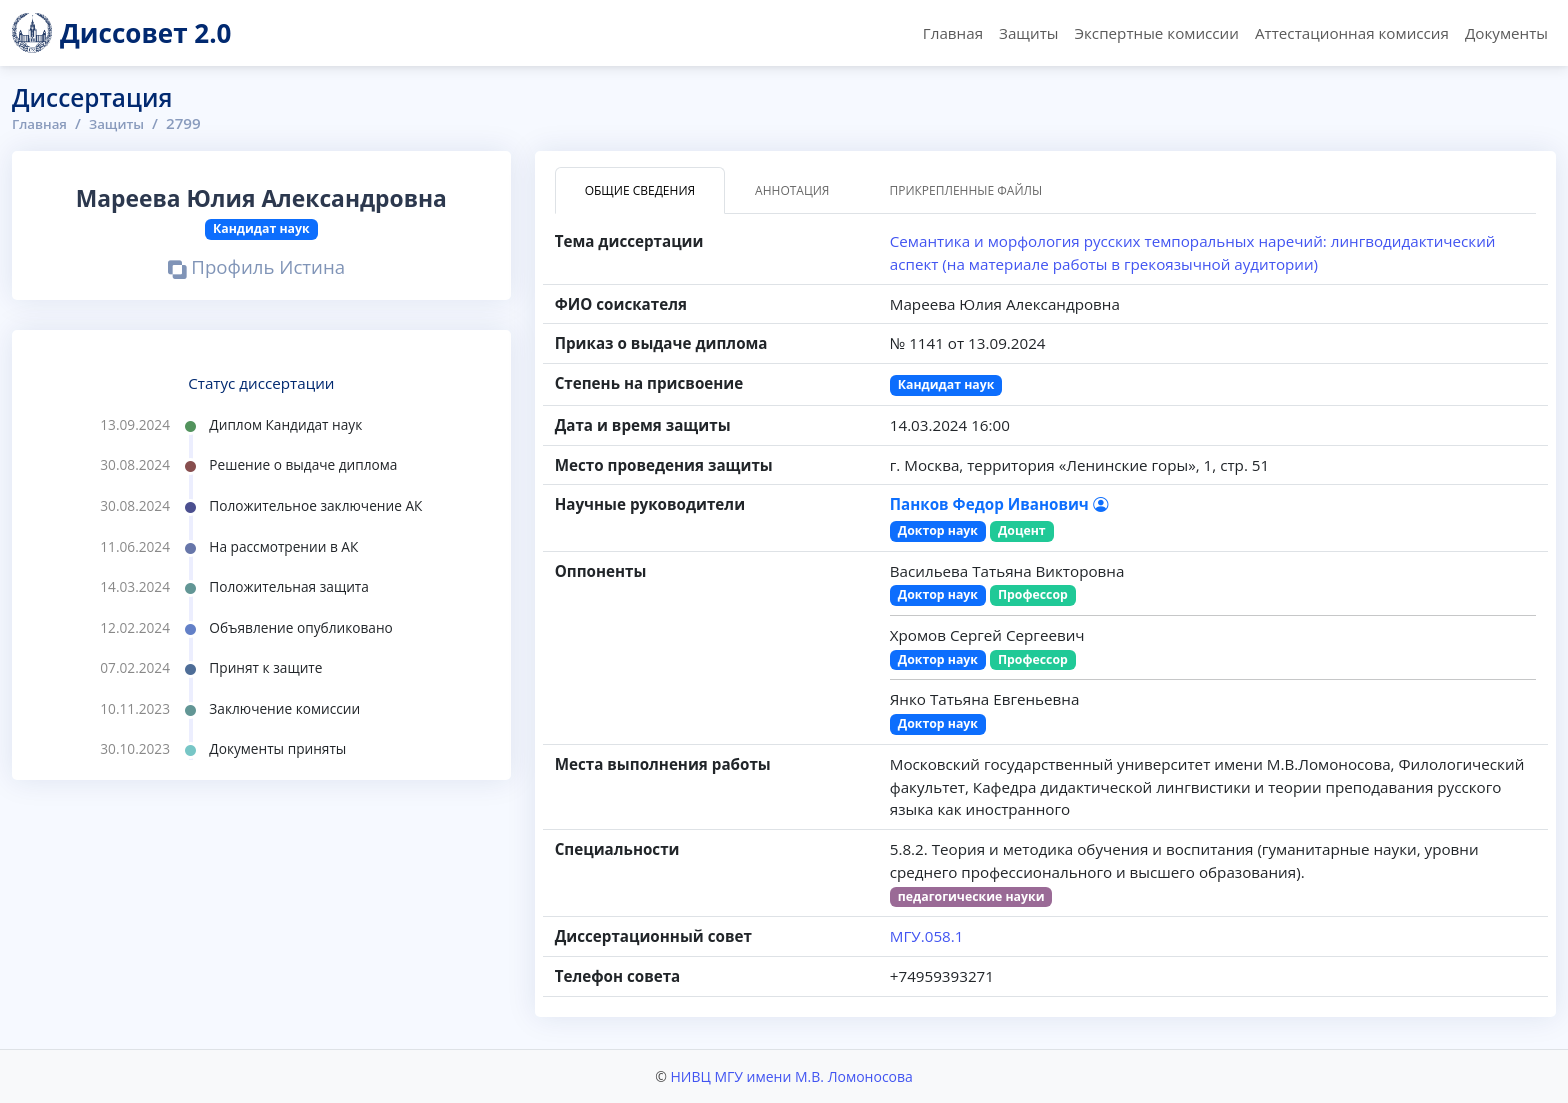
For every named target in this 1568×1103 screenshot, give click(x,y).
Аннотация (792, 190)
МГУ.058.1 (927, 936)
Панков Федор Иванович (999, 504)
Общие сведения (640, 190)
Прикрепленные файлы (965, 190)
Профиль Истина (256, 268)
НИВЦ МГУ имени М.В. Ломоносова (791, 1076)
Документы (1506, 33)
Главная (953, 33)
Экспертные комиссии (1156, 33)
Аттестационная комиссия (1352, 33)
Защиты (1028, 33)
